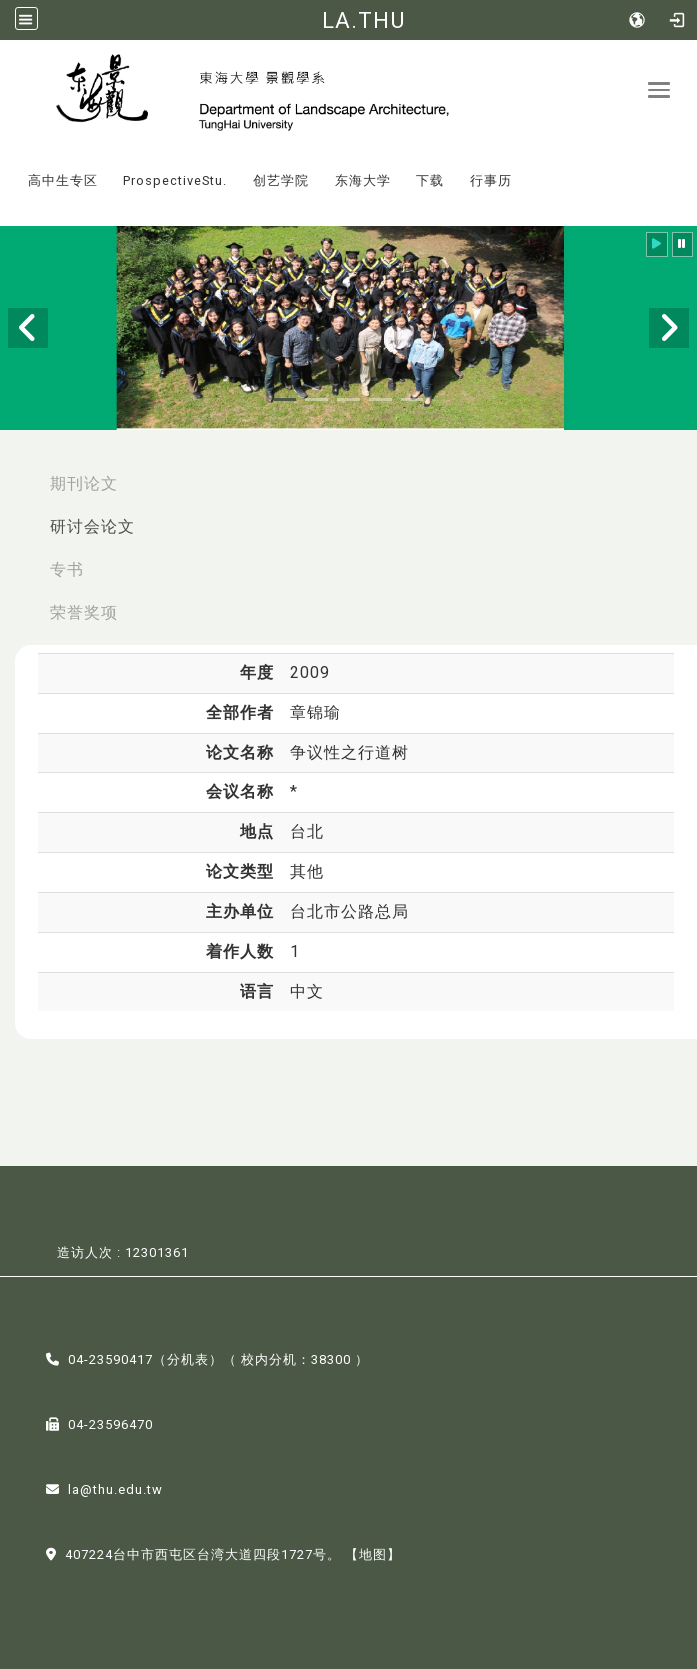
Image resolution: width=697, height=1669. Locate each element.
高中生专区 (63, 180)
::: (9, 166)
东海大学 (363, 180)
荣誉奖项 (84, 612)
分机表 (188, 1359)
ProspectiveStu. (175, 180)
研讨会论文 (92, 526)
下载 (430, 180)
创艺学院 (281, 180)
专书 (67, 569)
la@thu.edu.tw (115, 1489)
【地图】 (373, 1554)
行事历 (491, 180)
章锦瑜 (315, 712)
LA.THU (363, 20)
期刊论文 (84, 483)
